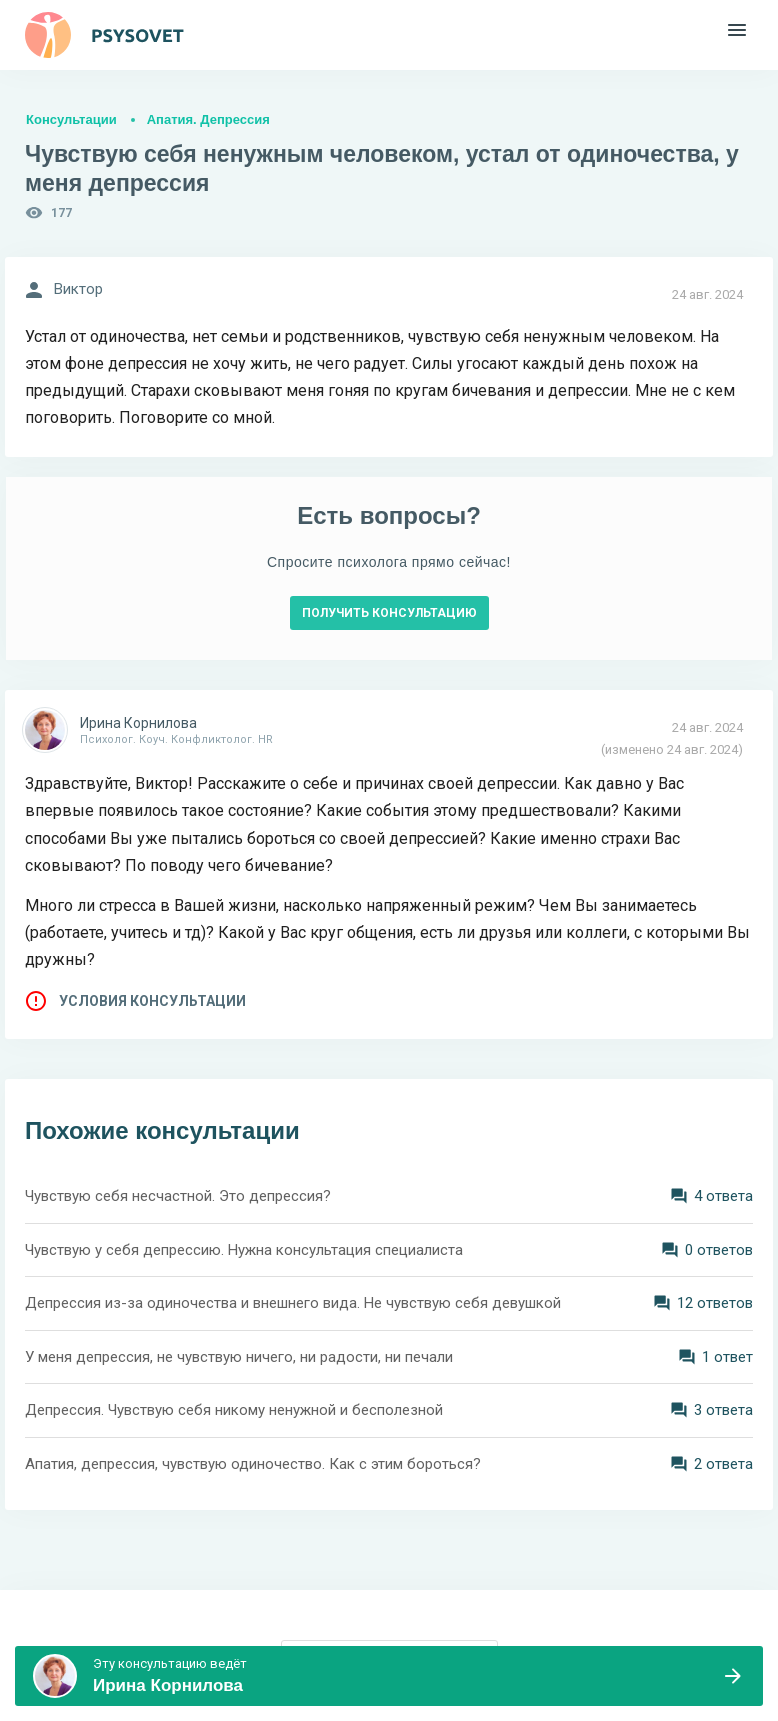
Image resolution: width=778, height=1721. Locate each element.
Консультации (71, 119)
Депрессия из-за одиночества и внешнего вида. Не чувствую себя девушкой (293, 1303)
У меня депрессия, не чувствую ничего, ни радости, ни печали (239, 1357)
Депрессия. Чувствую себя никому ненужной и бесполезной (234, 1410)
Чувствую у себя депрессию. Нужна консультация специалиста (244, 1250)
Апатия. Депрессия (208, 119)
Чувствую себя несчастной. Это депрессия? (178, 1196)
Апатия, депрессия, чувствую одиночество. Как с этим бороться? (253, 1464)
